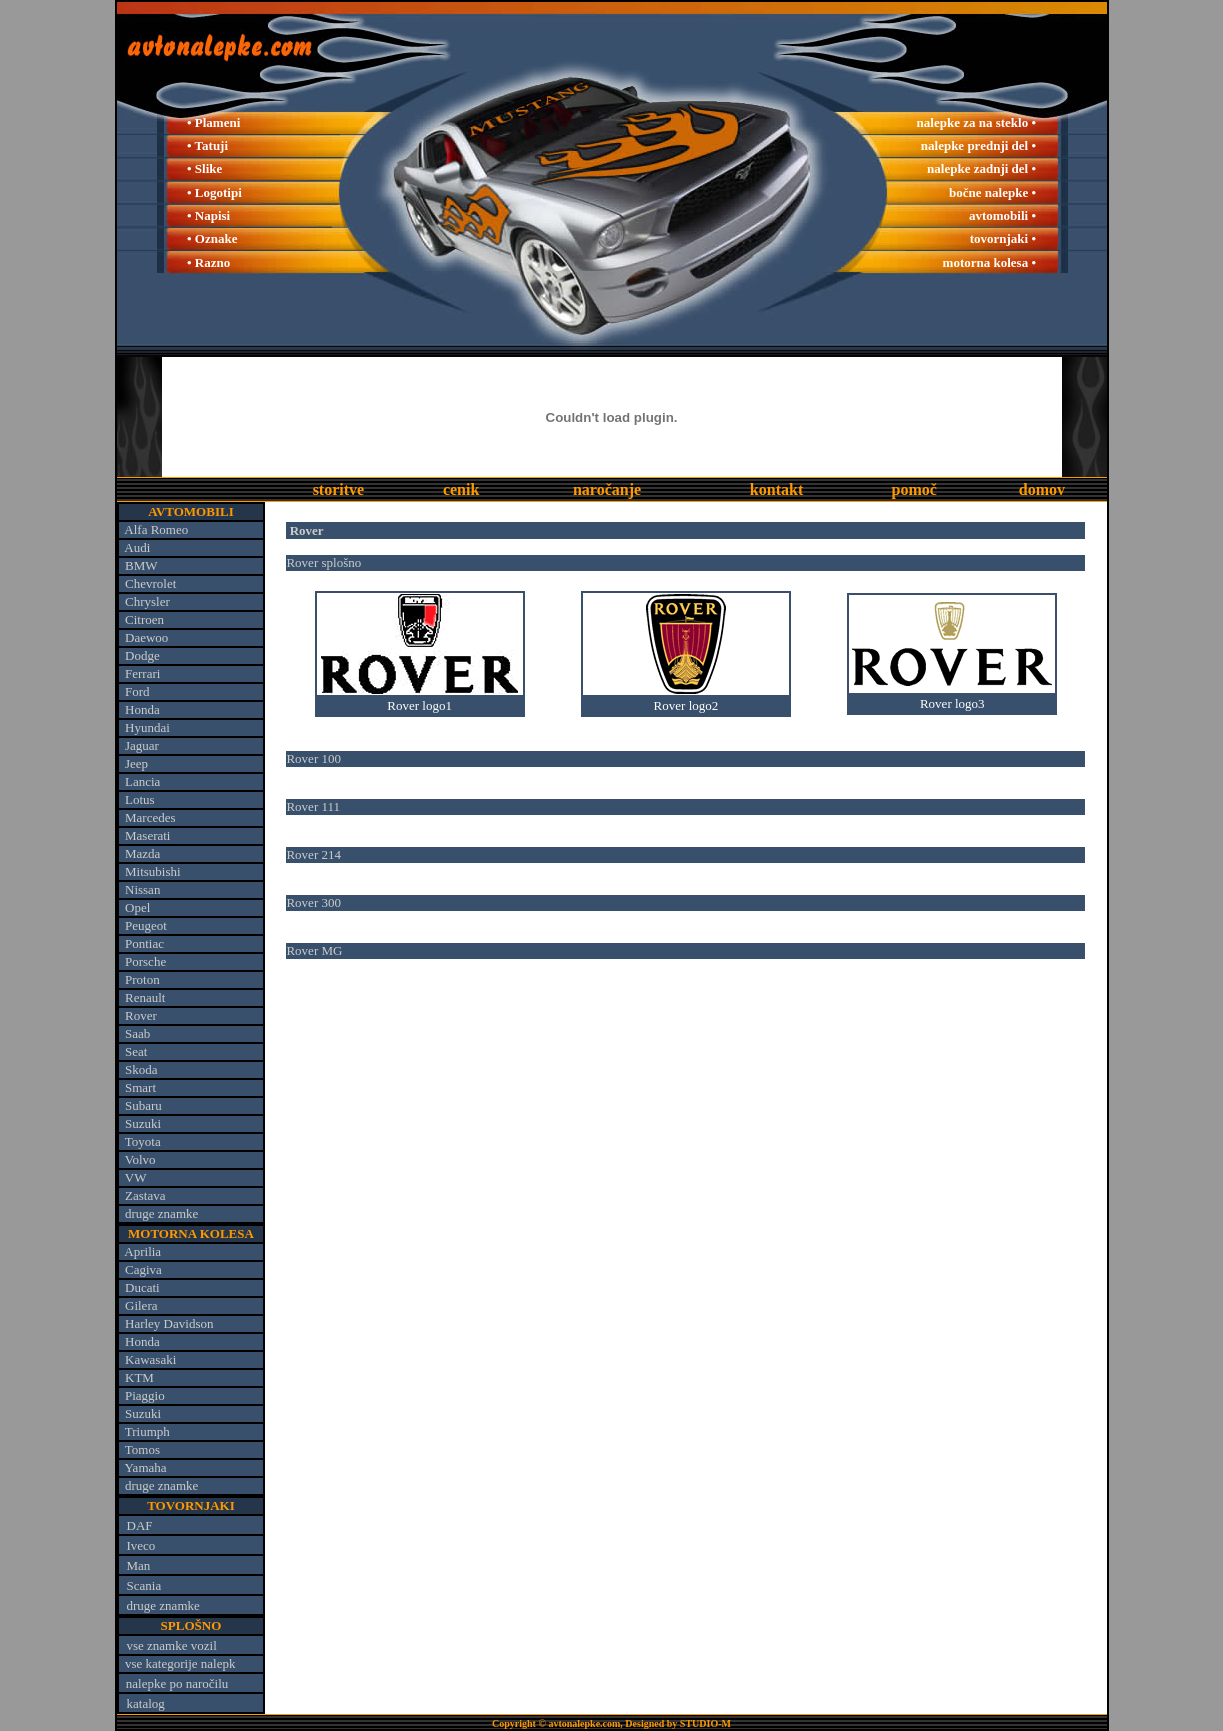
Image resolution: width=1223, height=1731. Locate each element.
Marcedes (150, 817)
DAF (140, 1525)
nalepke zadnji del (979, 168)
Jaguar (142, 745)
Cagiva (143, 1269)
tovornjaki (999, 238)
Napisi (212, 215)
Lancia (142, 781)
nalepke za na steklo (973, 122)
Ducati (142, 1287)
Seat (136, 1051)
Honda (142, 709)
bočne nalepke (988, 192)
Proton (142, 979)
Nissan (142, 889)
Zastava (145, 1195)
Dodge (142, 655)
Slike (208, 168)
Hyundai (147, 727)
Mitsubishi (153, 871)
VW (136, 1177)
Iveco (141, 1545)
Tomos (142, 1449)
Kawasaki (150, 1359)
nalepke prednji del (974, 145)
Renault (145, 997)
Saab (137, 1033)
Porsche (145, 961)
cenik (461, 489)
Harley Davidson (169, 1323)
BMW (141, 565)
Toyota (143, 1141)
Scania (144, 1585)
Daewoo (146, 637)
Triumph (147, 1431)
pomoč (914, 489)
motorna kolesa (986, 262)
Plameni (218, 122)
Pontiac (144, 943)
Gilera (141, 1305)
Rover (141, 1015)
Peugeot (146, 925)
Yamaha (146, 1467)
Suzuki (143, 1123)
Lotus (140, 799)
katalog (146, 1703)
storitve (339, 489)
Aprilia (142, 1251)
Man (139, 1565)
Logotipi (218, 192)
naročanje (607, 489)
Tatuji (211, 145)
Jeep (136, 763)
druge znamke (161, 1213)
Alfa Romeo (156, 529)
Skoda (141, 1069)
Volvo (140, 1159)
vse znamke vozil (172, 1645)
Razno (212, 262)
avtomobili (998, 215)
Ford (137, 691)
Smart (140, 1087)
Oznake (216, 238)
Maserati (147, 835)
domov (1042, 489)
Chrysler (147, 601)
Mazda (142, 853)
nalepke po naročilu (177, 1683)
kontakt (776, 489)
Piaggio (145, 1395)
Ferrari (142, 673)
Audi (137, 547)
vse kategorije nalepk (180, 1663)
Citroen (144, 619)
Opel (137, 907)
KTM (139, 1377)
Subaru (143, 1105)
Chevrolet (150, 583)
